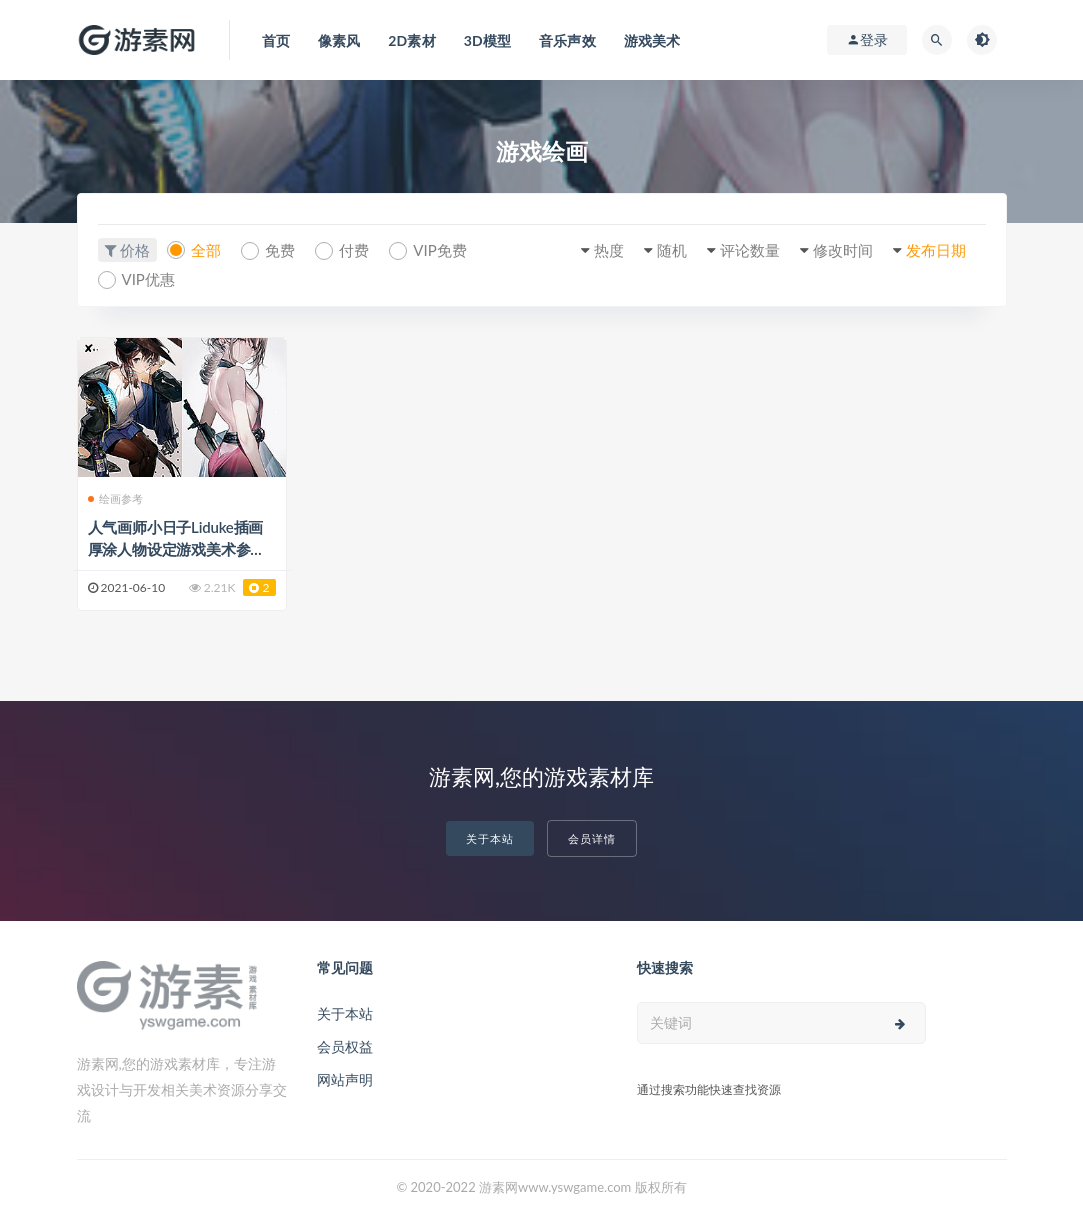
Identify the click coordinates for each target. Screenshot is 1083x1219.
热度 (609, 250)
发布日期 (936, 250)
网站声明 (345, 1079)
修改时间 (843, 250)
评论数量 (750, 250)
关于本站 (490, 838)
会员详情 (592, 838)
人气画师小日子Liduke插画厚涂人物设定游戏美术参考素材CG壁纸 (177, 549)
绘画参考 (116, 498)
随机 (672, 250)
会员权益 (345, 1046)
